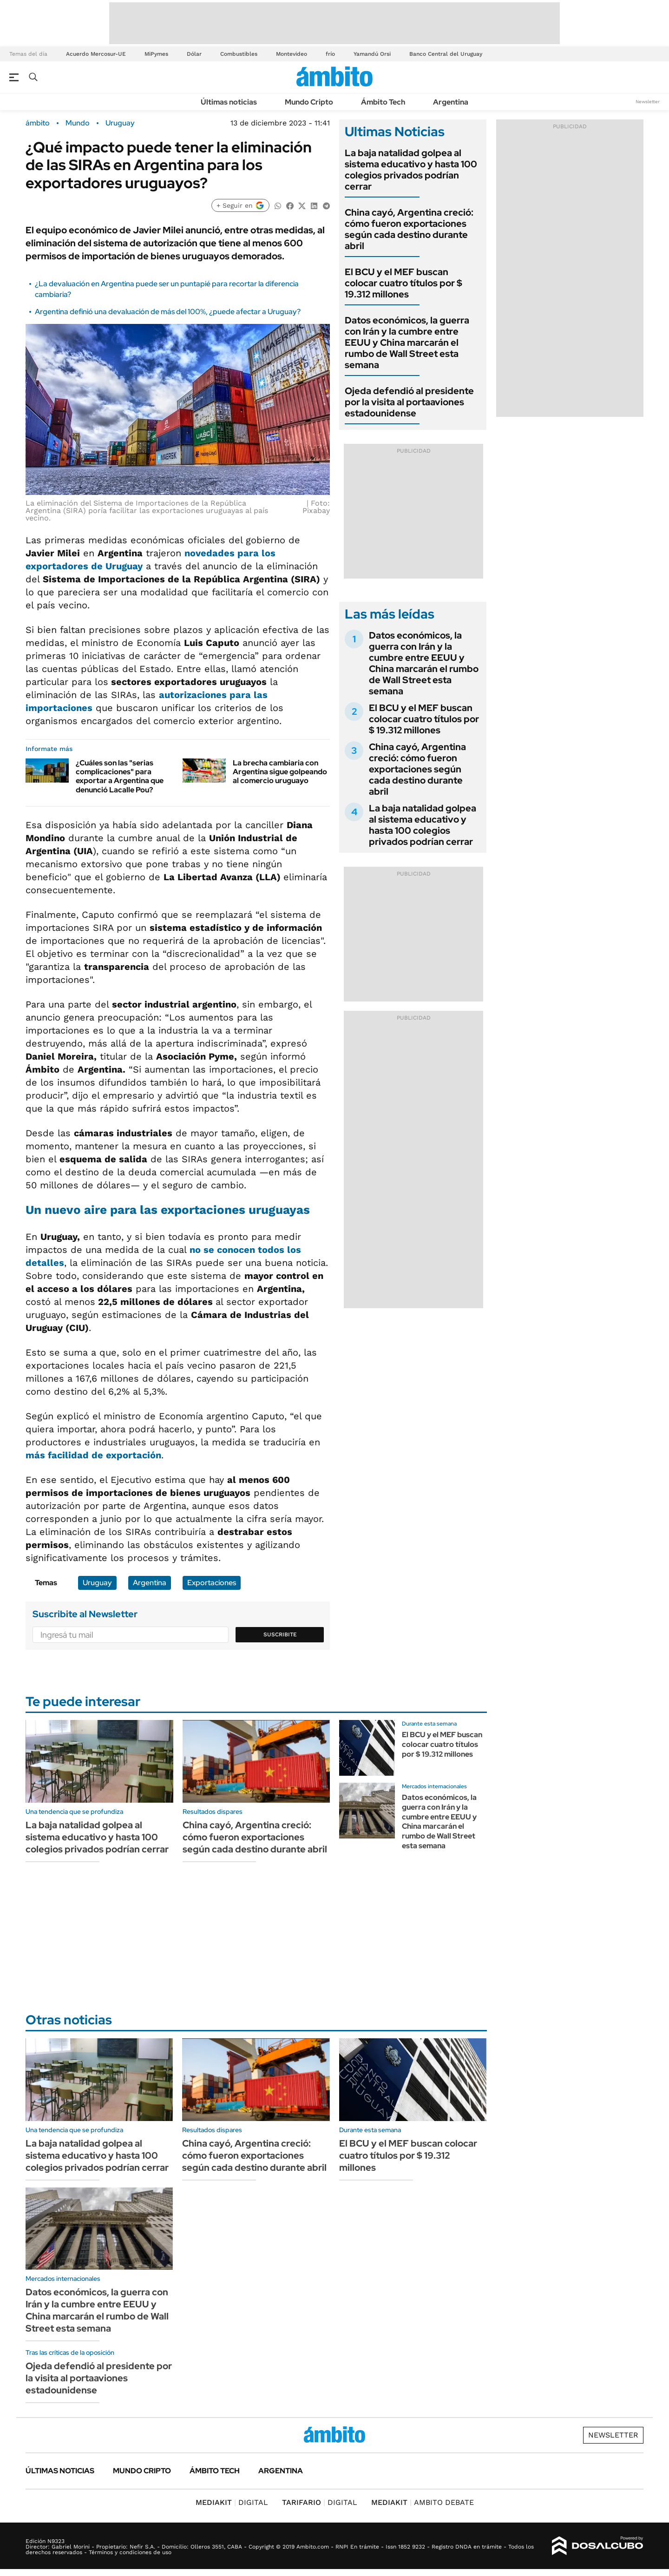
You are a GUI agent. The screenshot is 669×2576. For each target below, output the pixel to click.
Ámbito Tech (383, 102)
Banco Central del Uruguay (445, 54)
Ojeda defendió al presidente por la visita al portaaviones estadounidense (409, 402)
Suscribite (280, 1634)
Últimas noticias (229, 102)
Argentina (450, 102)
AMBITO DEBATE (422, 2502)
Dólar (194, 54)
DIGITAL (232, 2502)
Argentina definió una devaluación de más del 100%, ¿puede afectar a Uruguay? (168, 311)
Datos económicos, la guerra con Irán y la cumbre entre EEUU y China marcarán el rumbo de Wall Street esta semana (407, 342)
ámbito (38, 123)
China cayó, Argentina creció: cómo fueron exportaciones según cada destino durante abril (409, 229)
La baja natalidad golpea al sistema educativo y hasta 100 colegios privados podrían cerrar (411, 169)
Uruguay (120, 123)
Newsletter (648, 101)
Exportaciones (211, 1583)
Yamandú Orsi (372, 54)
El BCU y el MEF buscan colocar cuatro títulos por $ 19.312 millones (403, 283)
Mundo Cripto (309, 102)
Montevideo (291, 54)
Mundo (78, 123)
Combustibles (238, 54)
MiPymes (156, 54)
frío (330, 54)
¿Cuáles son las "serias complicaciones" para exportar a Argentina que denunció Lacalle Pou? (120, 776)
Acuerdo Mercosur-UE (96, 54)
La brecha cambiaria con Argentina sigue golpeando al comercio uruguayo (280, 771)
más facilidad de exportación (93, 1455)
